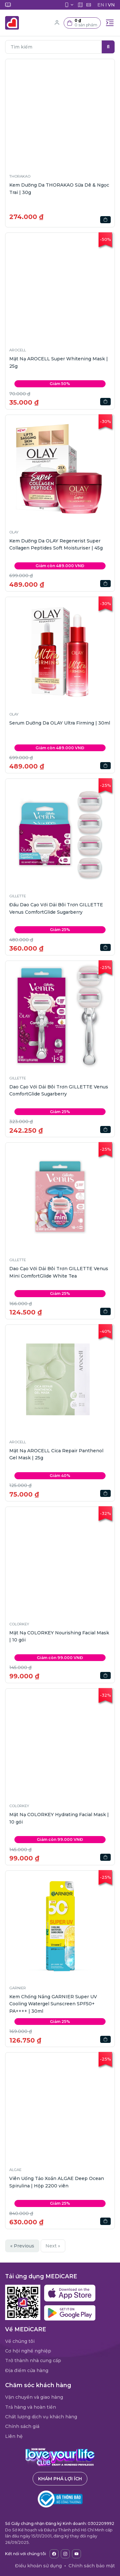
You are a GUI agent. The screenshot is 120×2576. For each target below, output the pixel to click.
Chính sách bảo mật (91, 2566)
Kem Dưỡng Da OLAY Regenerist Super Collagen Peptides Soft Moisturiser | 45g (56, 544)
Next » (52, 2246)
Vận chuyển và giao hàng (34, 2397)
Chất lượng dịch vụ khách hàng (41, 2417)
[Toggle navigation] (110, 23)
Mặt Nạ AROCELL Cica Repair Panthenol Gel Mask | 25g (56, 1454)
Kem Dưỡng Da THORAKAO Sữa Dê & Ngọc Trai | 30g (59, 188)
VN (111, 5)
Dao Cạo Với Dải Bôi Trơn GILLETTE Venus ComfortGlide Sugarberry (58, 1090)
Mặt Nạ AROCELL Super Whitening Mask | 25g (58, 362)
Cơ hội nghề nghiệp (28, 2351)
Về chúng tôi (20, 2341)
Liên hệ (14, 2436)
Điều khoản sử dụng (38, 2566)
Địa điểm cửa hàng (26, 2370)
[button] (82, 23)
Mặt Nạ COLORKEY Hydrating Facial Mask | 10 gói (59, 1818)
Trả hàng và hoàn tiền (30, 2407)
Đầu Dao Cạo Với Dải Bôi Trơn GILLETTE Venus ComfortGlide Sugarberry (56, 908)
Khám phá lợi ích (60, 2479)
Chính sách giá (22, 2426)
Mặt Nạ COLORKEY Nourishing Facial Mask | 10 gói (59, 1636)
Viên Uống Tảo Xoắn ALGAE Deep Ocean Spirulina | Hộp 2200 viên (56, 2182)
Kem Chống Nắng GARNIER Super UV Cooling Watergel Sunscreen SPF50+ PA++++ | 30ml (53, 2004)
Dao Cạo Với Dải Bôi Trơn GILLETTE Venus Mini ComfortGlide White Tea (58, 1272)
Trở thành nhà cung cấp (33, 2360)
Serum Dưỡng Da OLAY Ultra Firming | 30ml (59, 723)
